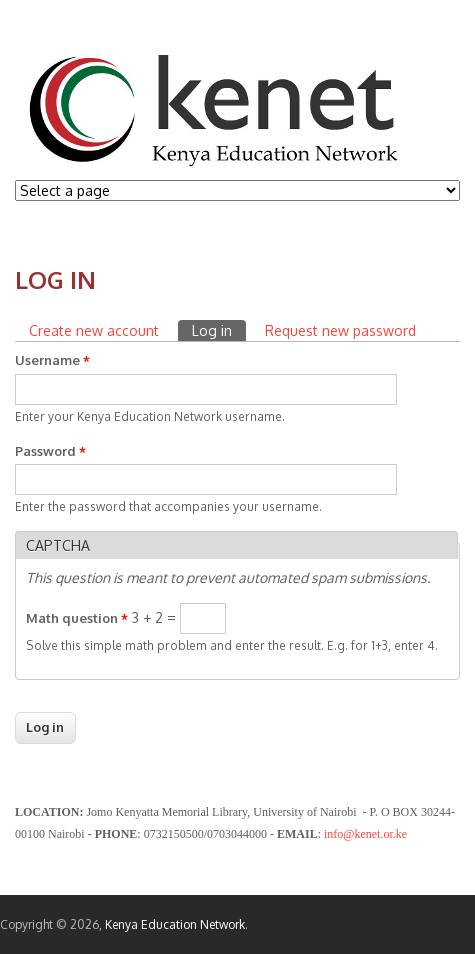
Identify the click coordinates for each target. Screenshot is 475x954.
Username (52, 360)
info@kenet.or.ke (365, 834)
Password (50, 451)
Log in (219, 329)
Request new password (340, 330)
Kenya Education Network (175, 924)
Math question (77, 618)
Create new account (94, 330)
